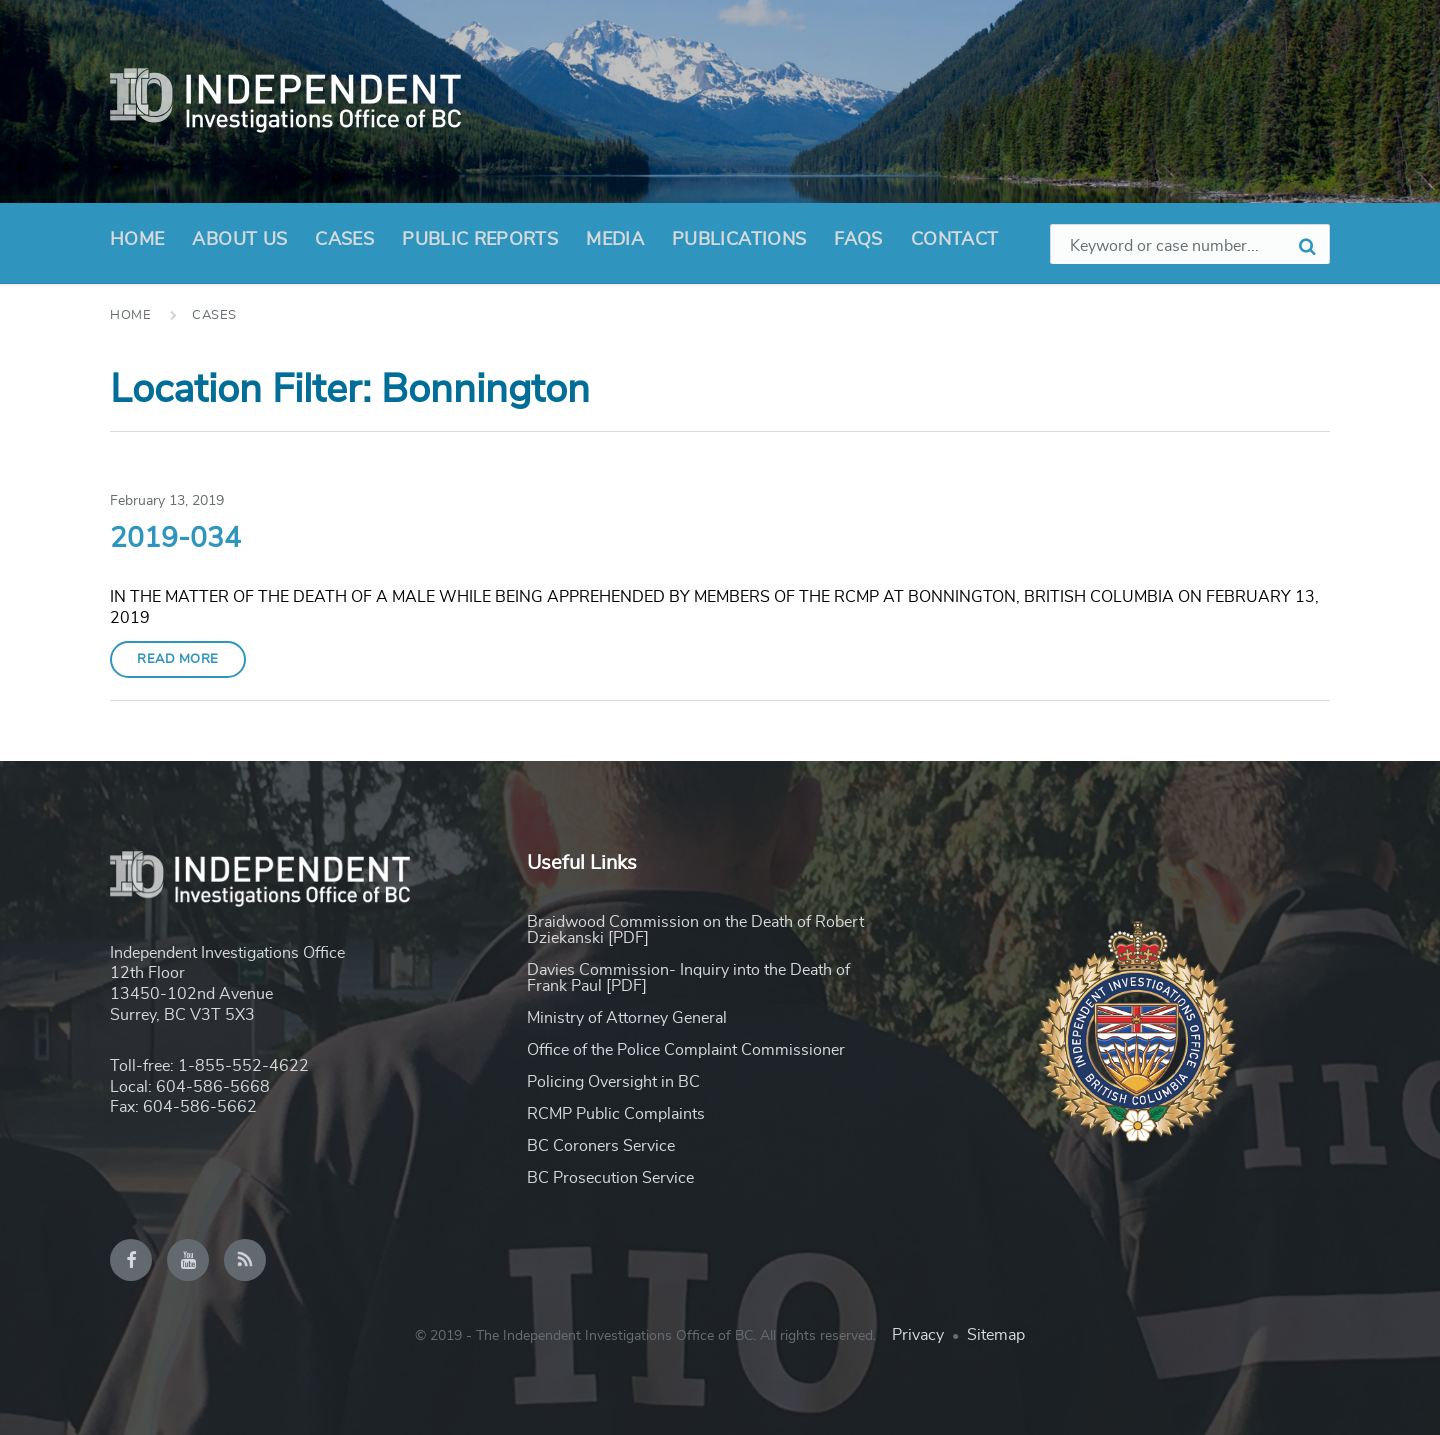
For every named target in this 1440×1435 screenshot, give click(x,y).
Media (615, 240)
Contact (955, 240)
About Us (239, 246)
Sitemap (996, 1335)
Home (137, 240)
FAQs (858, 240)
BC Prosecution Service (610, 1178)
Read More (178, 659)
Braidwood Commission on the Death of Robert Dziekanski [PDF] (695, 930)
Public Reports (480, 240)
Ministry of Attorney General (627, 1018)
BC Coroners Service (601, 1146)
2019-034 (175, 539)
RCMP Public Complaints (616, 1114)
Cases (344, 240)
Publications (739, 240)
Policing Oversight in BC (613, 1082)
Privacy (918, 1335)
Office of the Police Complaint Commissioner (686, 1050)
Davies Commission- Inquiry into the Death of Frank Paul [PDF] (688, 978)
